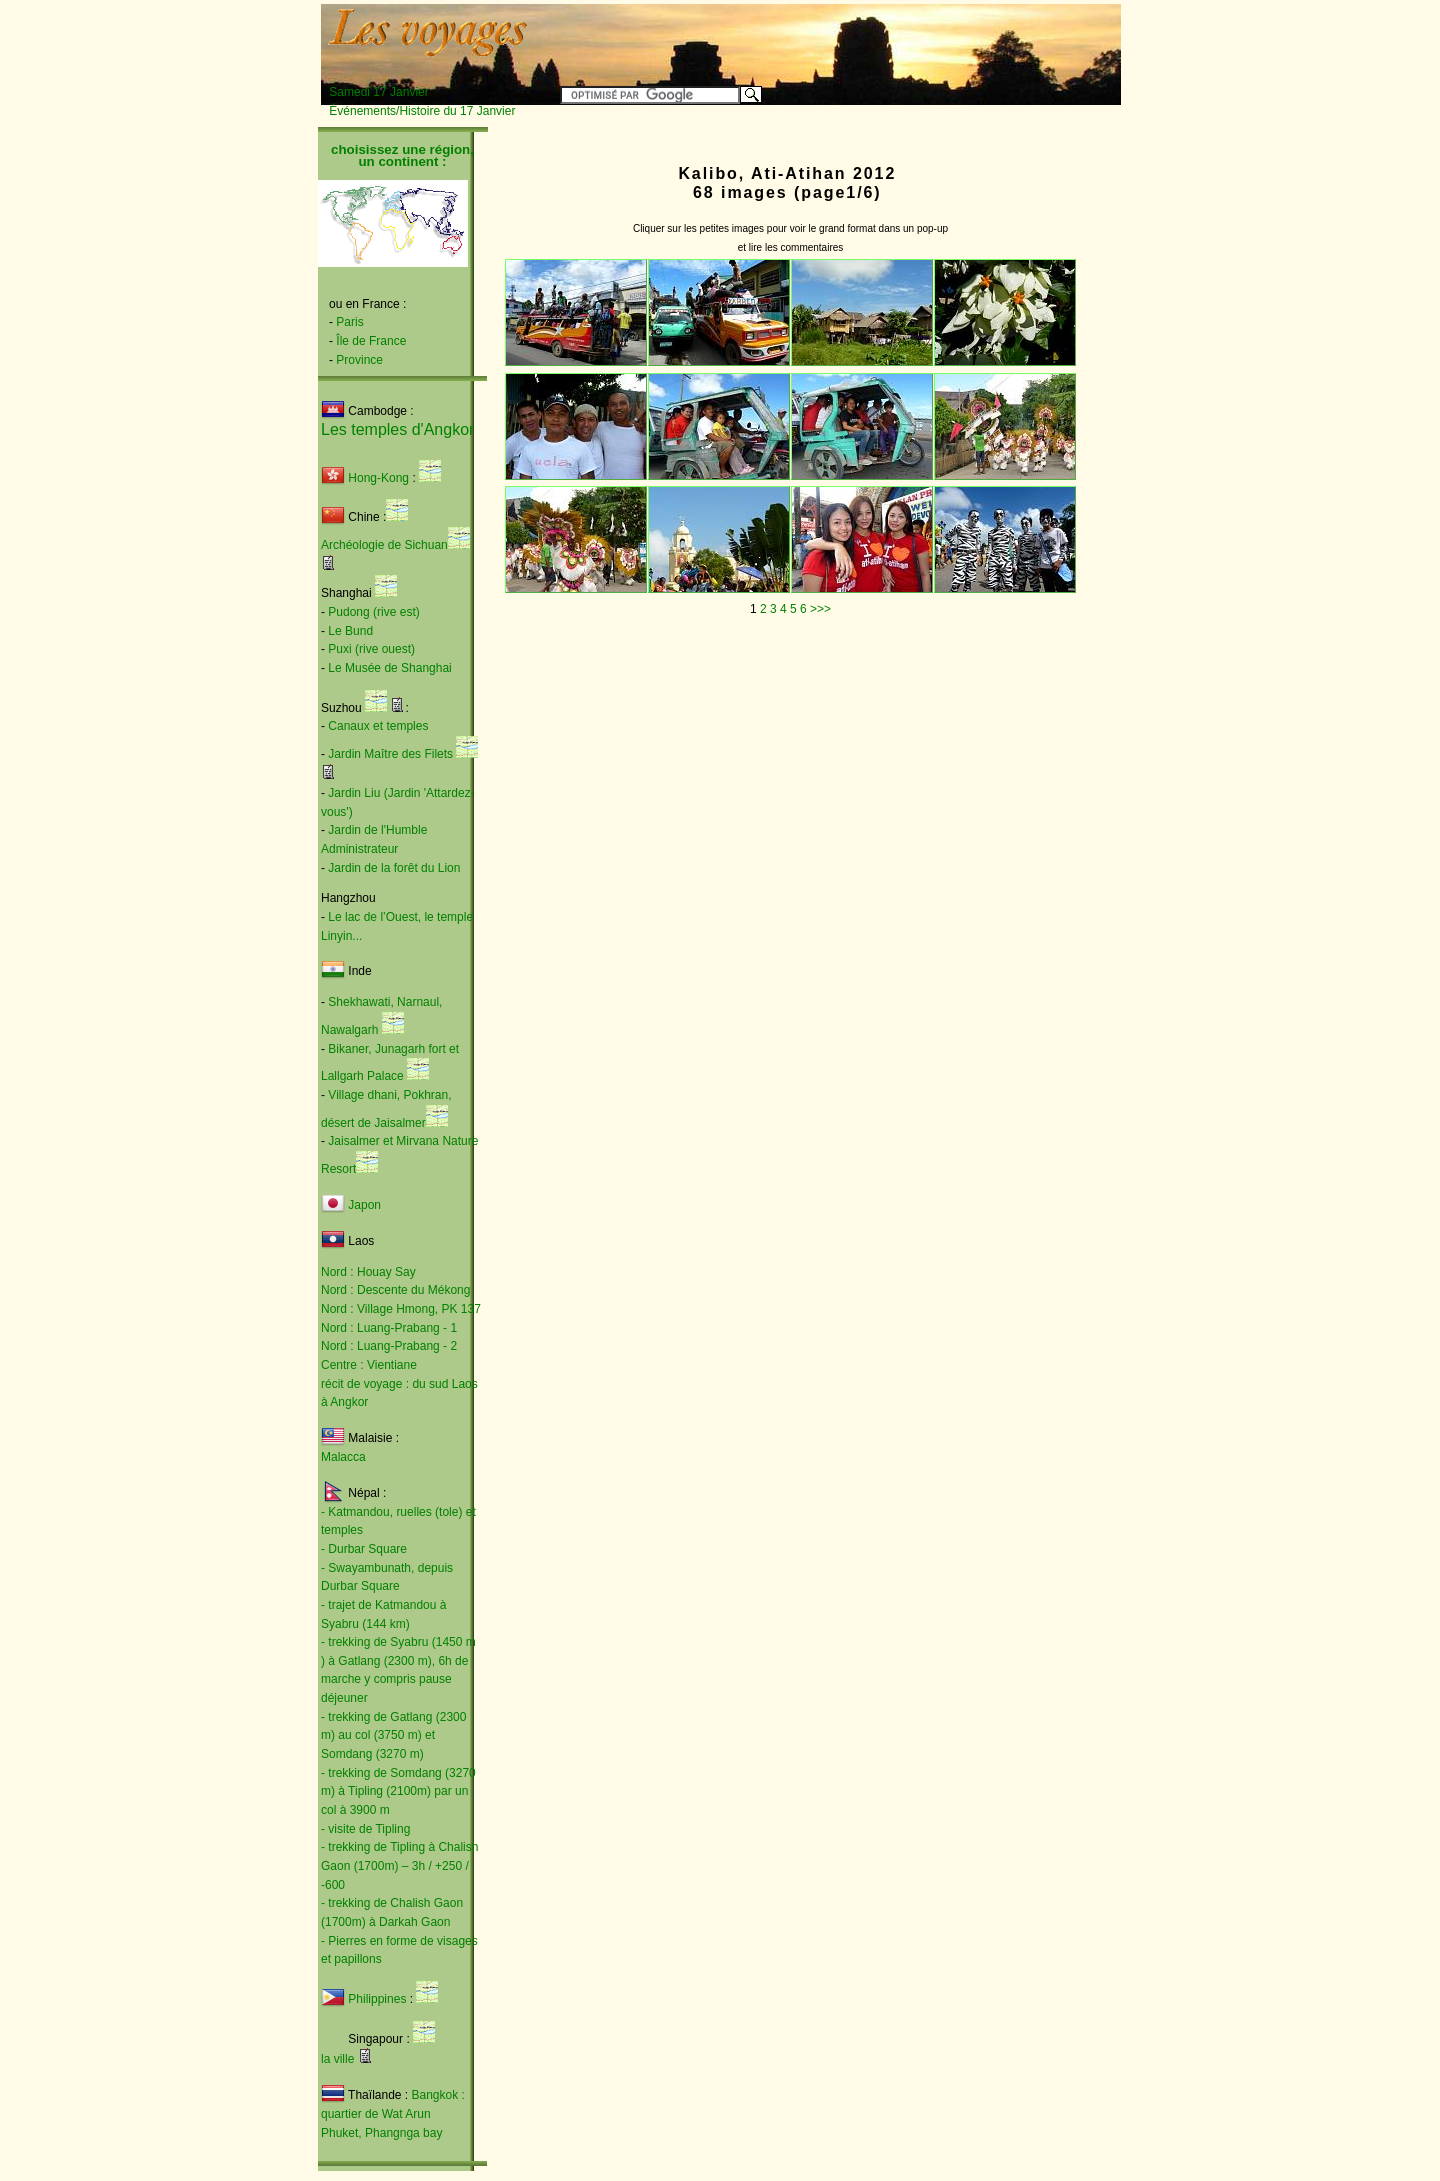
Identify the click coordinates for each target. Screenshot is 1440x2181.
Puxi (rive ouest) (371, 649)
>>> (820, 609)
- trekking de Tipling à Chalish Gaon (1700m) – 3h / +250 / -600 (399, 1865)
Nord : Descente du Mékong (395, 1290)
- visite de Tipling (365, 1829)
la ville (337, 2059)
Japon (364, 1205)
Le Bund (350, 631)
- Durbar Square (364, 1549)
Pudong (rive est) (373, 612)
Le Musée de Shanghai (389, 668)
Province (359, 360)
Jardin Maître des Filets (390, 754)
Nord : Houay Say (368, 1272)
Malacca (343, 1457)
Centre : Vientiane (369, 1365)
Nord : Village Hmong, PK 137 (401, 1309)
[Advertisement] (872, 37)
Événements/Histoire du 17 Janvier (422, 111)
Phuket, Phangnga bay (381, 2133)
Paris (349, 322)
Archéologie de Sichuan (384, 545)
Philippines (377, 1999)
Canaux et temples (378, 726)
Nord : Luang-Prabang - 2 (389, 1346)
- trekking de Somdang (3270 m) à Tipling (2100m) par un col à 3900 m (398, 1791)
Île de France (371, 341)
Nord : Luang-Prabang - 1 (389, 1328)
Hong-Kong (365, 478)
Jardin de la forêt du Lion (394, 868)
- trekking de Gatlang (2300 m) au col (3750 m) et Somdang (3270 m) (393, 1735)
